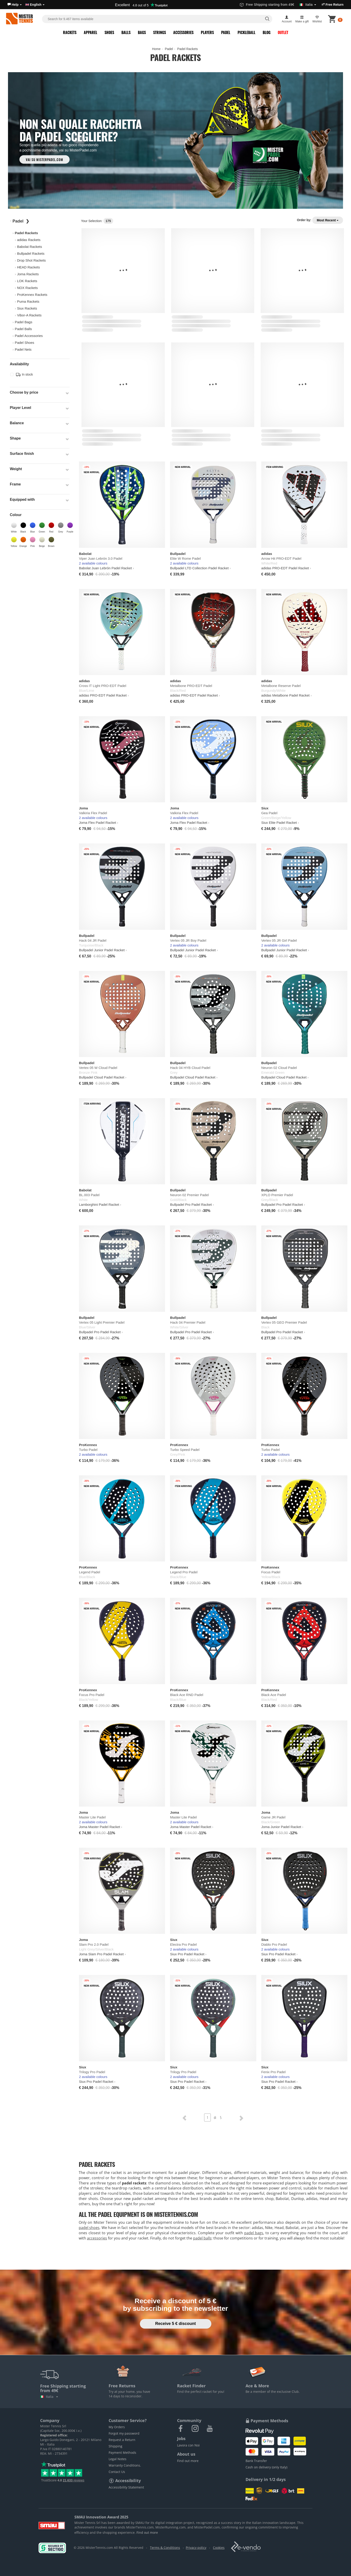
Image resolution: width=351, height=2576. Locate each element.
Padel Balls (23, 329)
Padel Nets (23, 349)
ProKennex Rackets (32, 295)
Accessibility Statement (126, 2487)
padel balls (202, 2238)
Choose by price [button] (24, 392)
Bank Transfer (256, 2461)
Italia (49, 2396)
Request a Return (122, 2440)
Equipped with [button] (22, 499)
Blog (266, 32)
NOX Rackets (27, 288)
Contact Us (117, 2472)
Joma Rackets (28, 274)
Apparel (90, 32)
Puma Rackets (28, 301)
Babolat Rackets (29, 247)
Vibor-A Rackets (29, 315)
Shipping (115, 2446)
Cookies (219, 2547)
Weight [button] (16, 469)
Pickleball (246, 32)
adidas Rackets (29, 240)
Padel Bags (23, 322)
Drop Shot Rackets (31, 260)
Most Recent (327, 220)
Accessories (183, 32)
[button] (15, 4)
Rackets (69, 32)
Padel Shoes (24, 343)
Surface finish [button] (22, 454)
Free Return (332, 4)
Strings (159, 32)
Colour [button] (16, 515)
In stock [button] (21, 374)
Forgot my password (124, 2433)
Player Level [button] (20, 408)
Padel (225, 32)
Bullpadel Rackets (31, 253)
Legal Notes (117, 2459)
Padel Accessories (29, 336)
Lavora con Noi (188, 2445)
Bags (142, 32)
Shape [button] (15, 438)
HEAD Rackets (28, 267)
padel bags (253, 2232)
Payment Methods (122, 2452)
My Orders (117, 2427)
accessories (97, 2238)
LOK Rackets (27, 281)
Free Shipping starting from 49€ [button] (278, 4)
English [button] (35, 4)
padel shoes (89, 2227)
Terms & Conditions (165, 2547)
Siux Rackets (27, 308)
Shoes (109, 32)
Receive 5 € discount (175, 2323)
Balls (126, 32)
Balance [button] (17, 423)
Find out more (188, 2461)
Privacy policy (196, 2547)
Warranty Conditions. (125, 2465)
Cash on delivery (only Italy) (266, 2467)
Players (207, 32)
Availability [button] (19, 364)
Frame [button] (15, 484)
